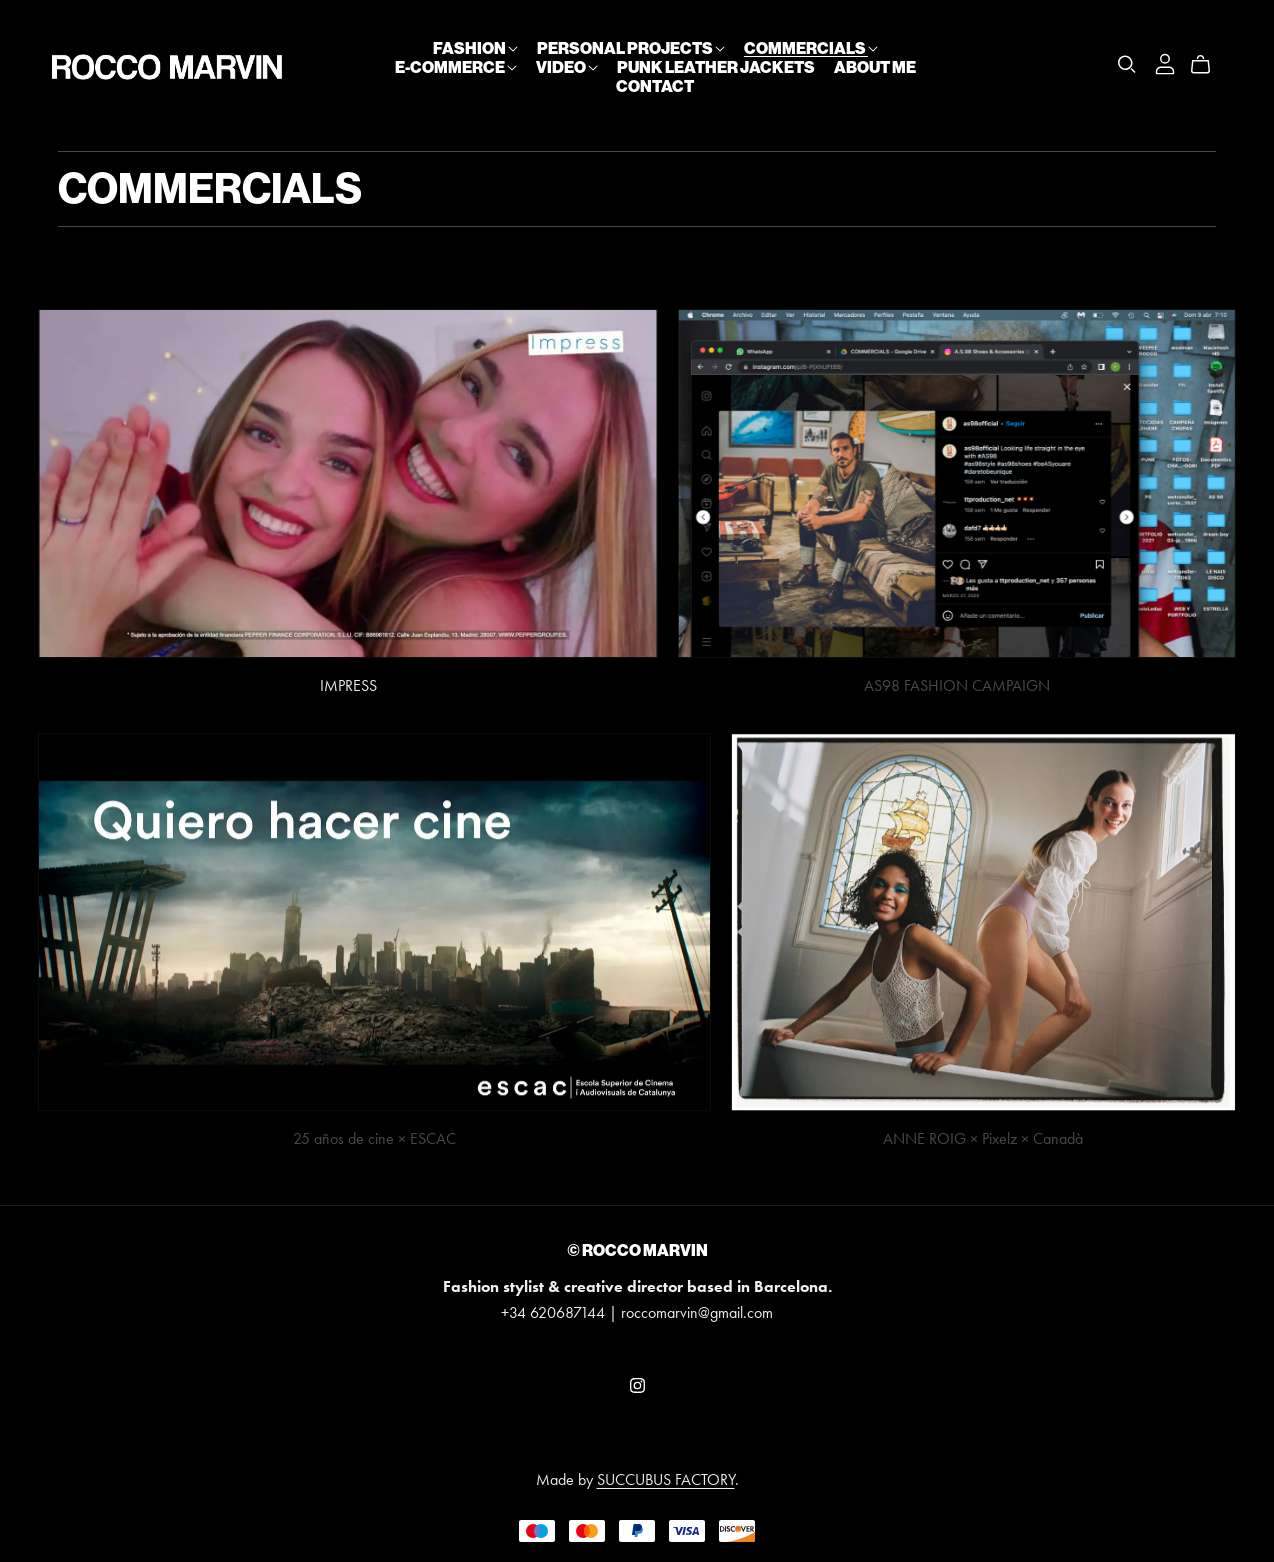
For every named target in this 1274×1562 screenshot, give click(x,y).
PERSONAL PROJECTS (631, 47)
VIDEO (567, 66)
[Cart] (1208, 65)
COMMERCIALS (811, 47)
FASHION (475, 47)
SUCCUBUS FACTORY (666, 1479)
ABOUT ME (875, 66)
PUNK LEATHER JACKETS (716, 66)
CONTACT (655, 86)
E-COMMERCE (456, 66)
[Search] (1127, 64)
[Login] (1165, 61)
